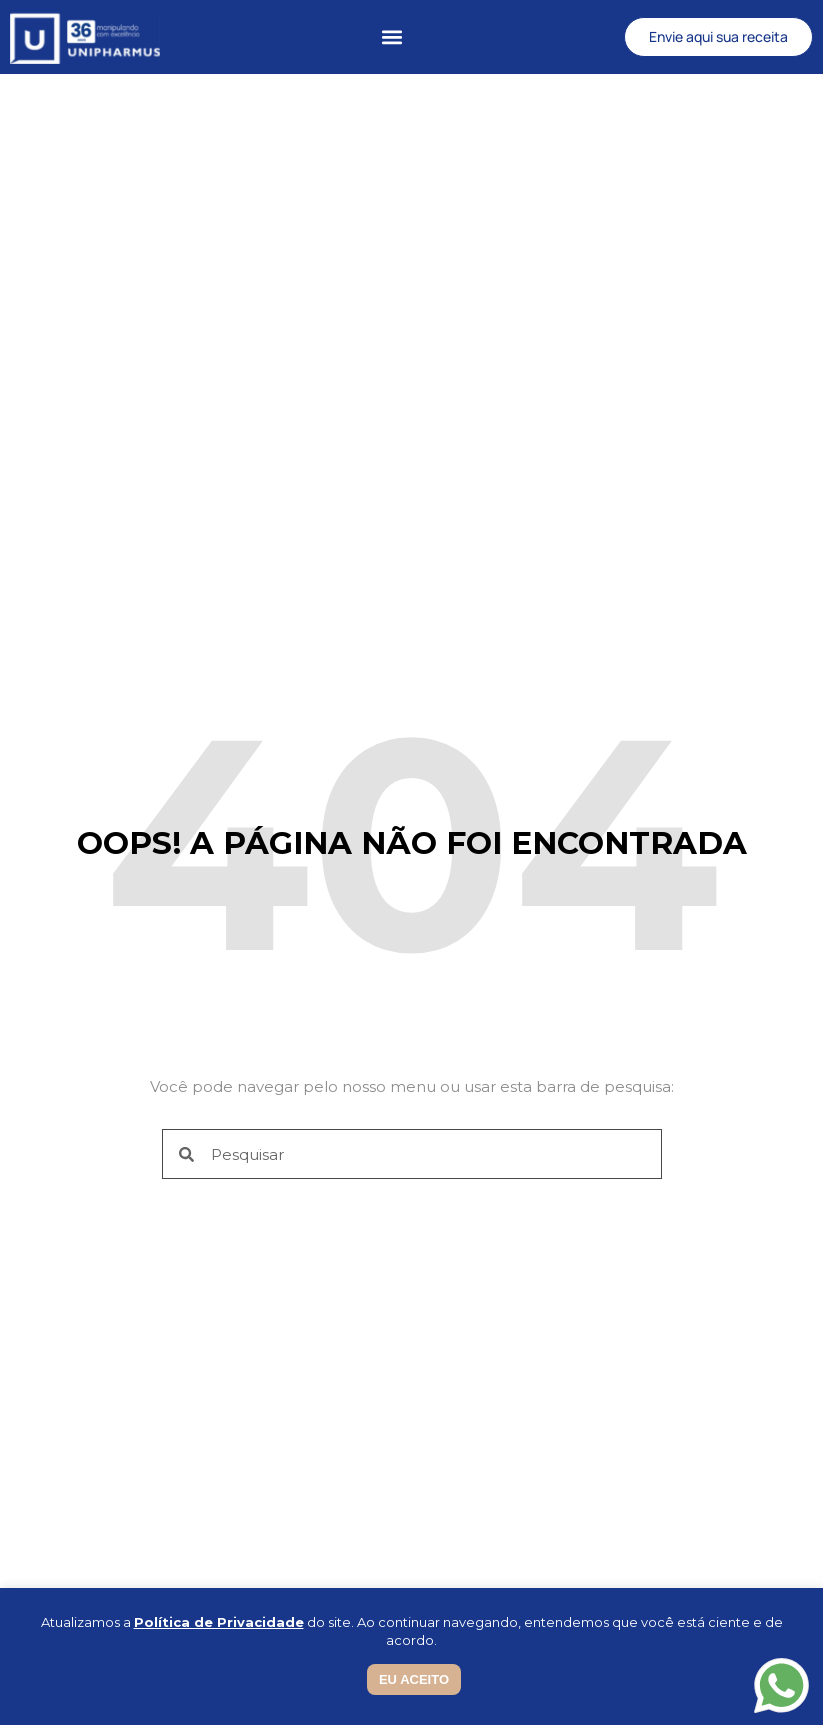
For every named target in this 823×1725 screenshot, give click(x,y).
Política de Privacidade (219, 1622)
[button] (392, 37)
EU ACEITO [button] (414, 1679)
